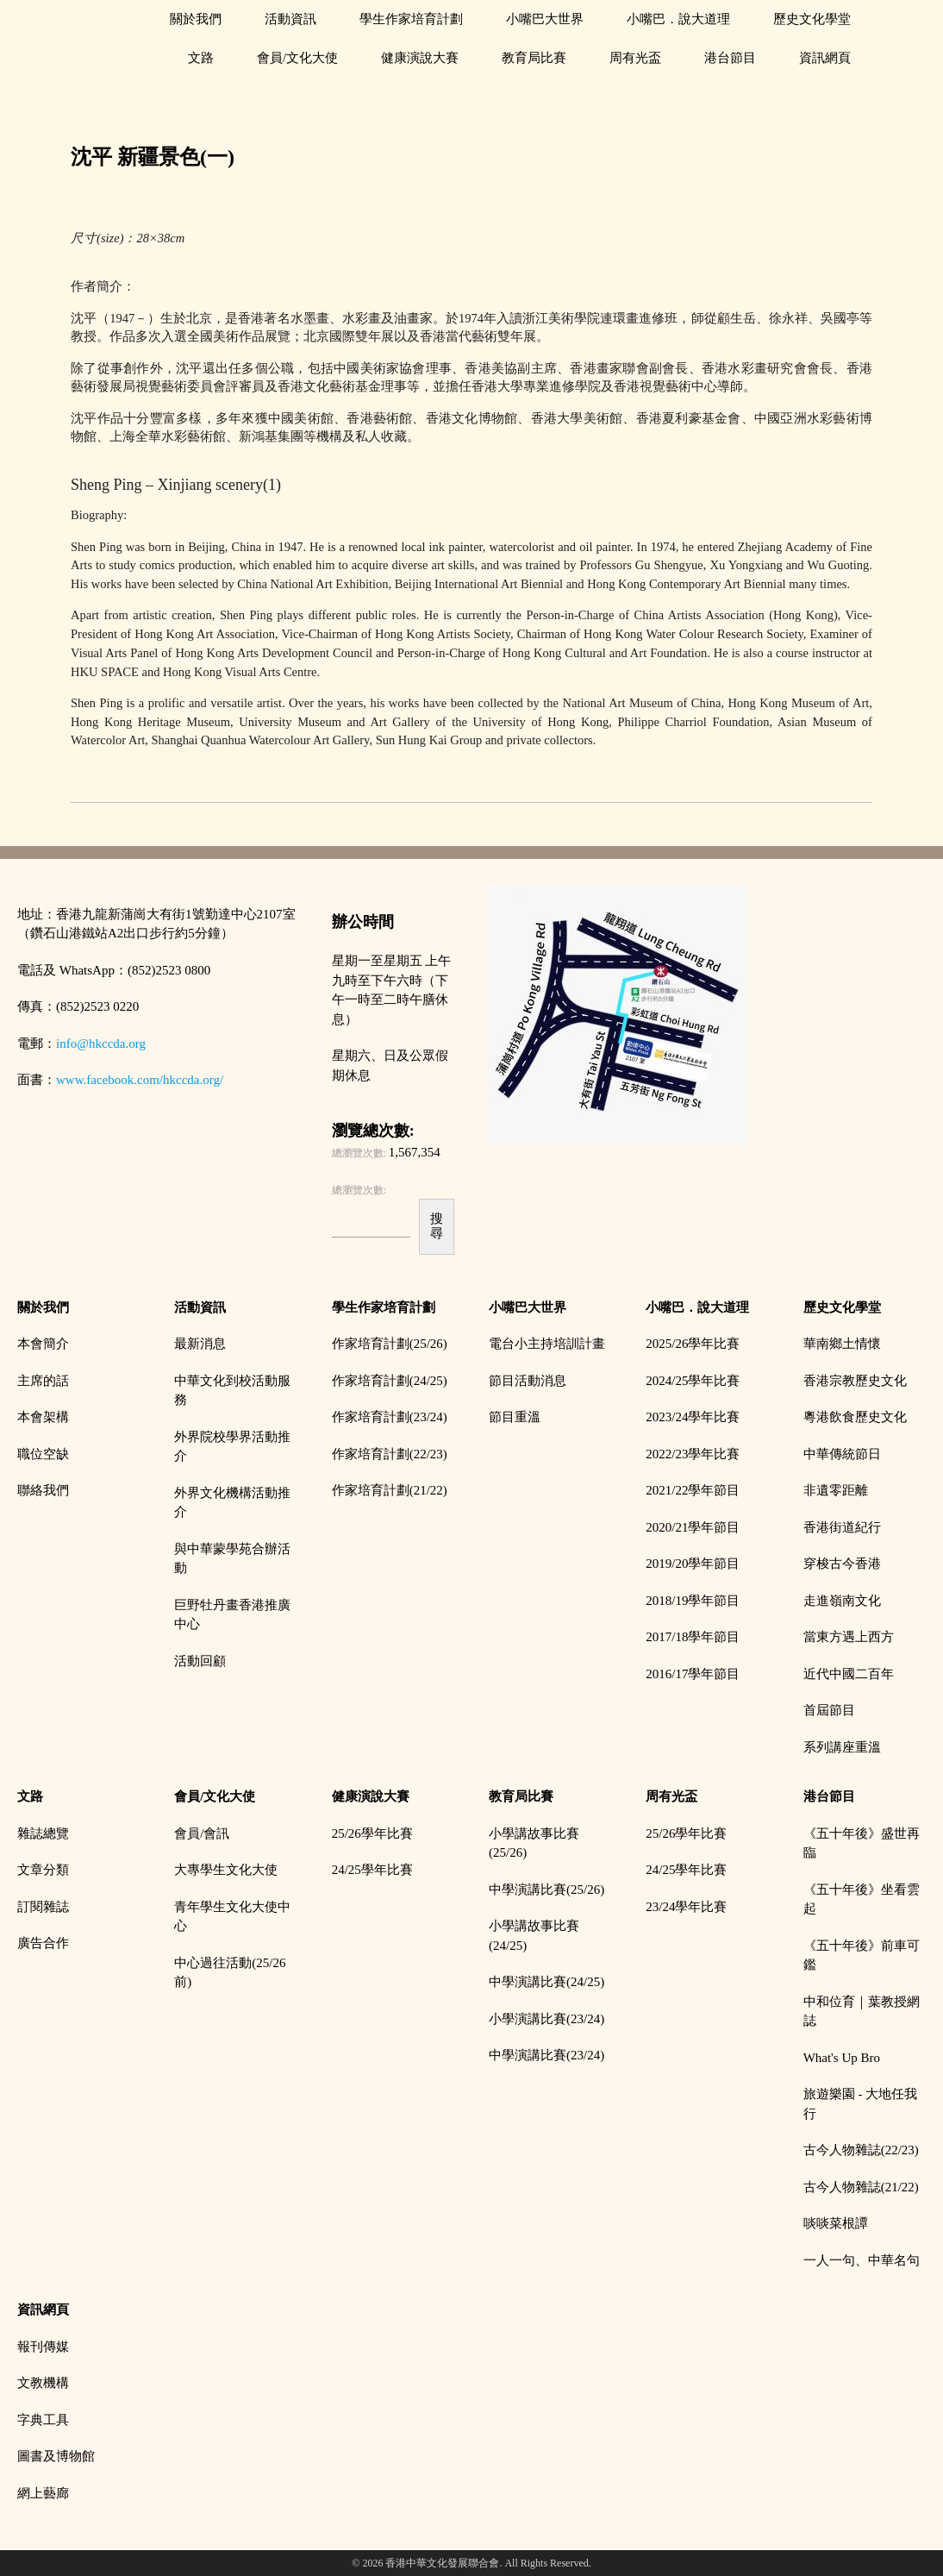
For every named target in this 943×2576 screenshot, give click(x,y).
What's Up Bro (841, 2058)
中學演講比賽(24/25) (546, 1982)
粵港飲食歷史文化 (855, 1417)
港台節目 (730, 58)
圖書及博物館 (56, 2456)
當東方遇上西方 (848, 1637)
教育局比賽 (534, 58)
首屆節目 (829, 1710)
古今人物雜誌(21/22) (861, 2187)
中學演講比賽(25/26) (546, 1889)
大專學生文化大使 (226, 1870)
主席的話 (43, 1381)
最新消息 (200, 1344)
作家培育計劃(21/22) (389, 1490)
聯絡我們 (43, 1490)
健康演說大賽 (420, 58)
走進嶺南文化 (842, 1601)
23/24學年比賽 (686, 1907)
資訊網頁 (825, 58)
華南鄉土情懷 (842, 1344)
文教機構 (43, 2383)
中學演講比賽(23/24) (546, 2055)
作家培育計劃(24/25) (389, 1381)
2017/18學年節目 (693, 1637)
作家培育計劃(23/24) (389, 1417)
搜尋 (436, 1226)
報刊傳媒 (43, 2346)
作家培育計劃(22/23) (389, 1454)
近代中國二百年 (848, 1674)
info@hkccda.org (101, 1043)
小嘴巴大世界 (545, 19)
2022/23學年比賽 (693, 1454)
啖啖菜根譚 (835, 2223)
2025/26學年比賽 (693, 1344)
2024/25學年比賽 (693, 1381)
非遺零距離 (835, 1490)
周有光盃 (635, 58)
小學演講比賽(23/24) (546, 2019)
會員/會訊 (201, 1833)
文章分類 (43, 1870)
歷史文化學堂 (812, 19)
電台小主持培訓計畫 (547, 1344)
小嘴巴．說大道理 (678, 19)
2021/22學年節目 (693, 1490)
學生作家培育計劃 (411, 19)
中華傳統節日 (842, 1454)
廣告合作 (43, 1943)
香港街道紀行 (842, 1527)
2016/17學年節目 (693, 1674)
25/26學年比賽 (372, 1833)
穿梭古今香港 (842, 1563)
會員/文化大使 (297, 58)
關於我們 (196, 19)
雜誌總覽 (43, 1833)
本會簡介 (43, 1344)
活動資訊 (290, 19)
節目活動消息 (527, 1381)
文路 (201, 58)
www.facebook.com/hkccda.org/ (139, 1080)
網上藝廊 (43, 2493)
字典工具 (43, 2420)
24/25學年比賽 (372, 1870)
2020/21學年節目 (693, 1527)
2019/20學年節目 (693, 1563)
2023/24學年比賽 (693, 1417)
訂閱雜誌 (43, 1907)
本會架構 (43, 1417)
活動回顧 (200, 1661)
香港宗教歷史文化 (855, 1381)
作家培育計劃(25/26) (389, 1344)
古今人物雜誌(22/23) (861, 2150)
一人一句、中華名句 (861, 2260)
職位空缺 (43, 1454)
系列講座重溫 (842, 1747)
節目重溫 (514, 1417)
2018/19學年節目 (693, 1601)
